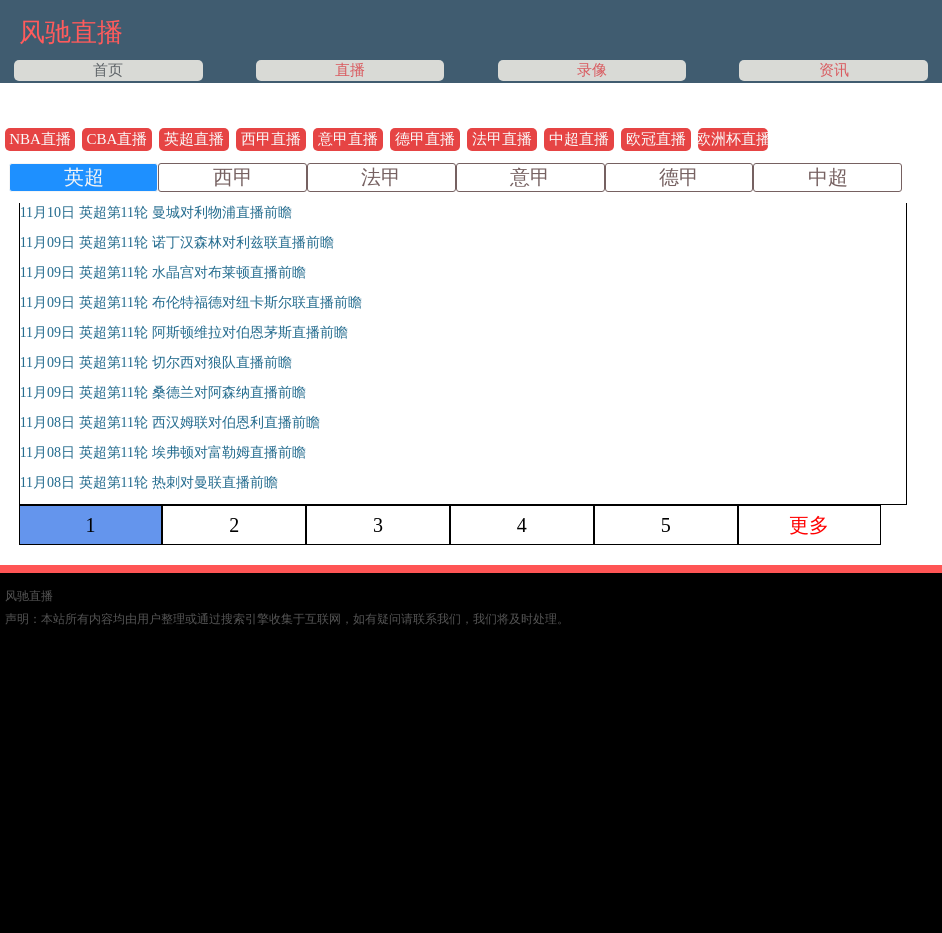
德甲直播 (425, 139)
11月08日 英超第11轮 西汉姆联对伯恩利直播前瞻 (170, 422)
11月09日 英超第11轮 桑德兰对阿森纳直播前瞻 (163, 392)
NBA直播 (40, 139)
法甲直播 (502, 139)
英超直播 (194, 139)
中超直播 (579, 139)
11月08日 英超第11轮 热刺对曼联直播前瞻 (149, 482)
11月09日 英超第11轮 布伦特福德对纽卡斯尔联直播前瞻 (191, 302)
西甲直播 (271, 139)
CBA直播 (117, 139)
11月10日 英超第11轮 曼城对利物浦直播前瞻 (156, 212)
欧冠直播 (656, 139)
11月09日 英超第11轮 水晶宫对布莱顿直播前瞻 (163, 272)
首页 (108, 70)
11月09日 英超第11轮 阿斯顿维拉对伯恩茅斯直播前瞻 (184, 332)
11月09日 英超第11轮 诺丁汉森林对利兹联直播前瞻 (177, 242)
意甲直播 (348, 139)
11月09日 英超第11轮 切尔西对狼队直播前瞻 (156, 362)
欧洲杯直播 (733, 139)
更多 (809, 525)
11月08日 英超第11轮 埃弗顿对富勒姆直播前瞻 (163, 452)
